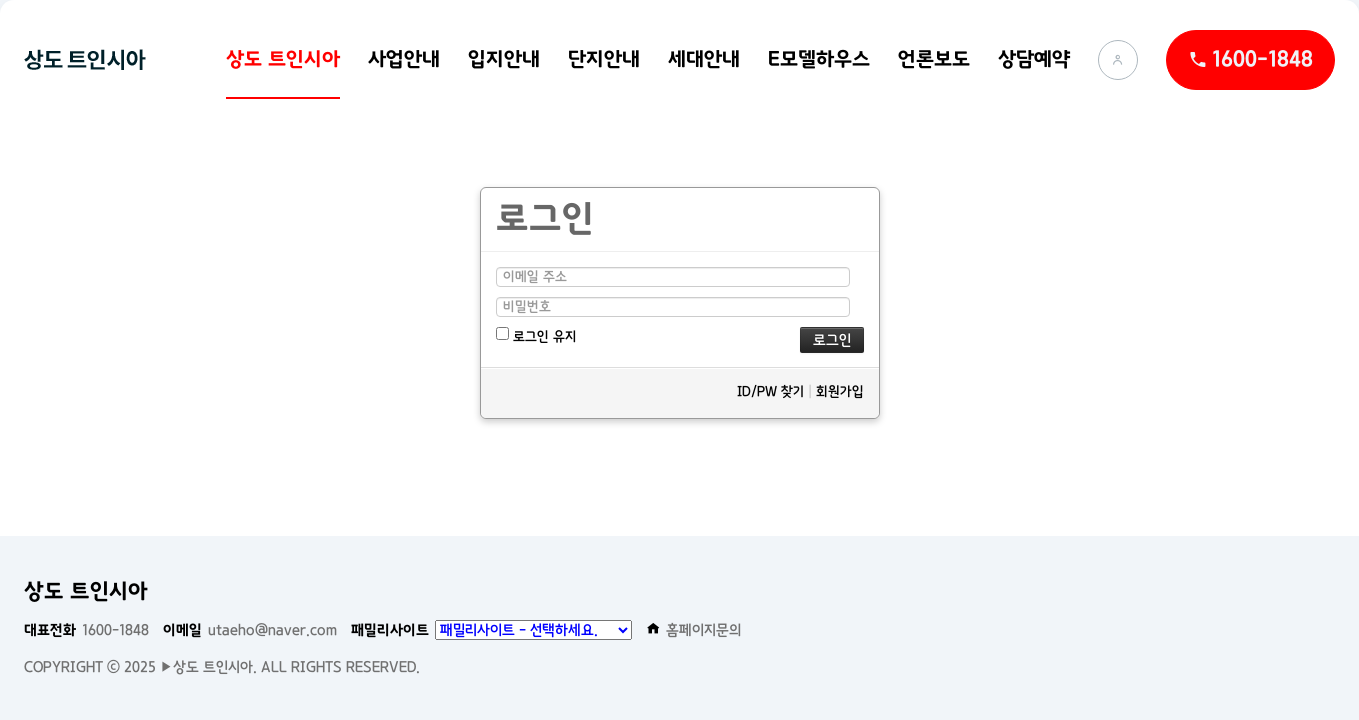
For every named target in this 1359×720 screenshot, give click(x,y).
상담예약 (1034, 59)
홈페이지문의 (694, 630)
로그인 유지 (536, 335)
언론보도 (934, 59)
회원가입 (840, 391)
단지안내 (604, 59)
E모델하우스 (819, 59)
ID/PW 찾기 (770, 391)
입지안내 (504, 59)
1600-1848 (86, 630)
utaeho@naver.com (250, 630)
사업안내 (404, 59)
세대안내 (704, 59)
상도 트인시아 (283, 59)
